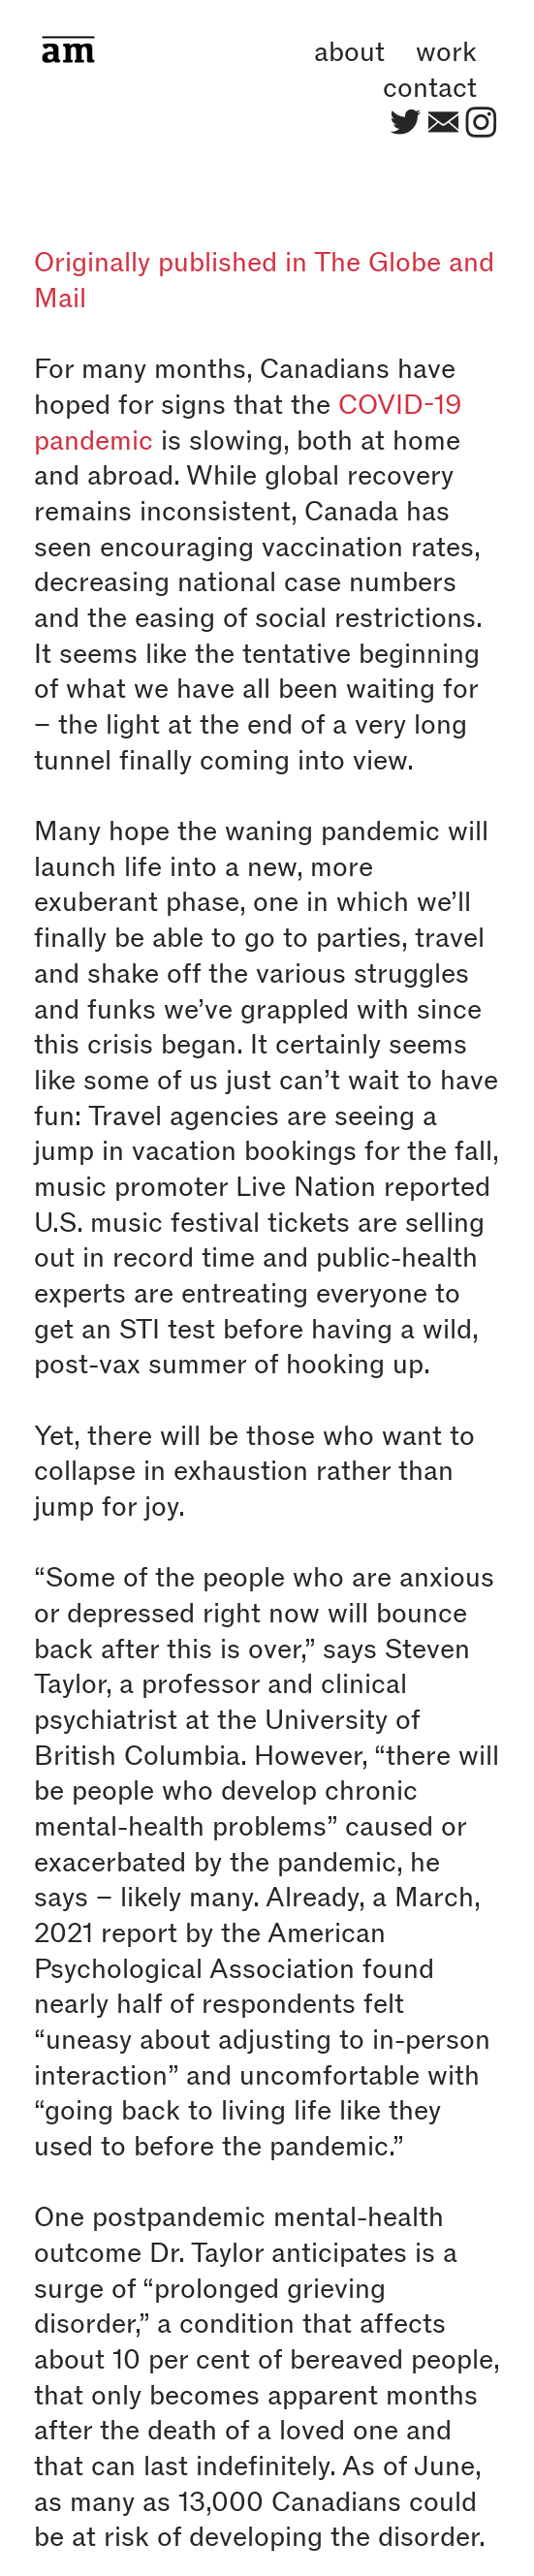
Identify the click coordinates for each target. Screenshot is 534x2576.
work (446, 51)
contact (430, 87)
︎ (405, 123)
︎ (443, 123)
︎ (481, 123)
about (349, 51)
